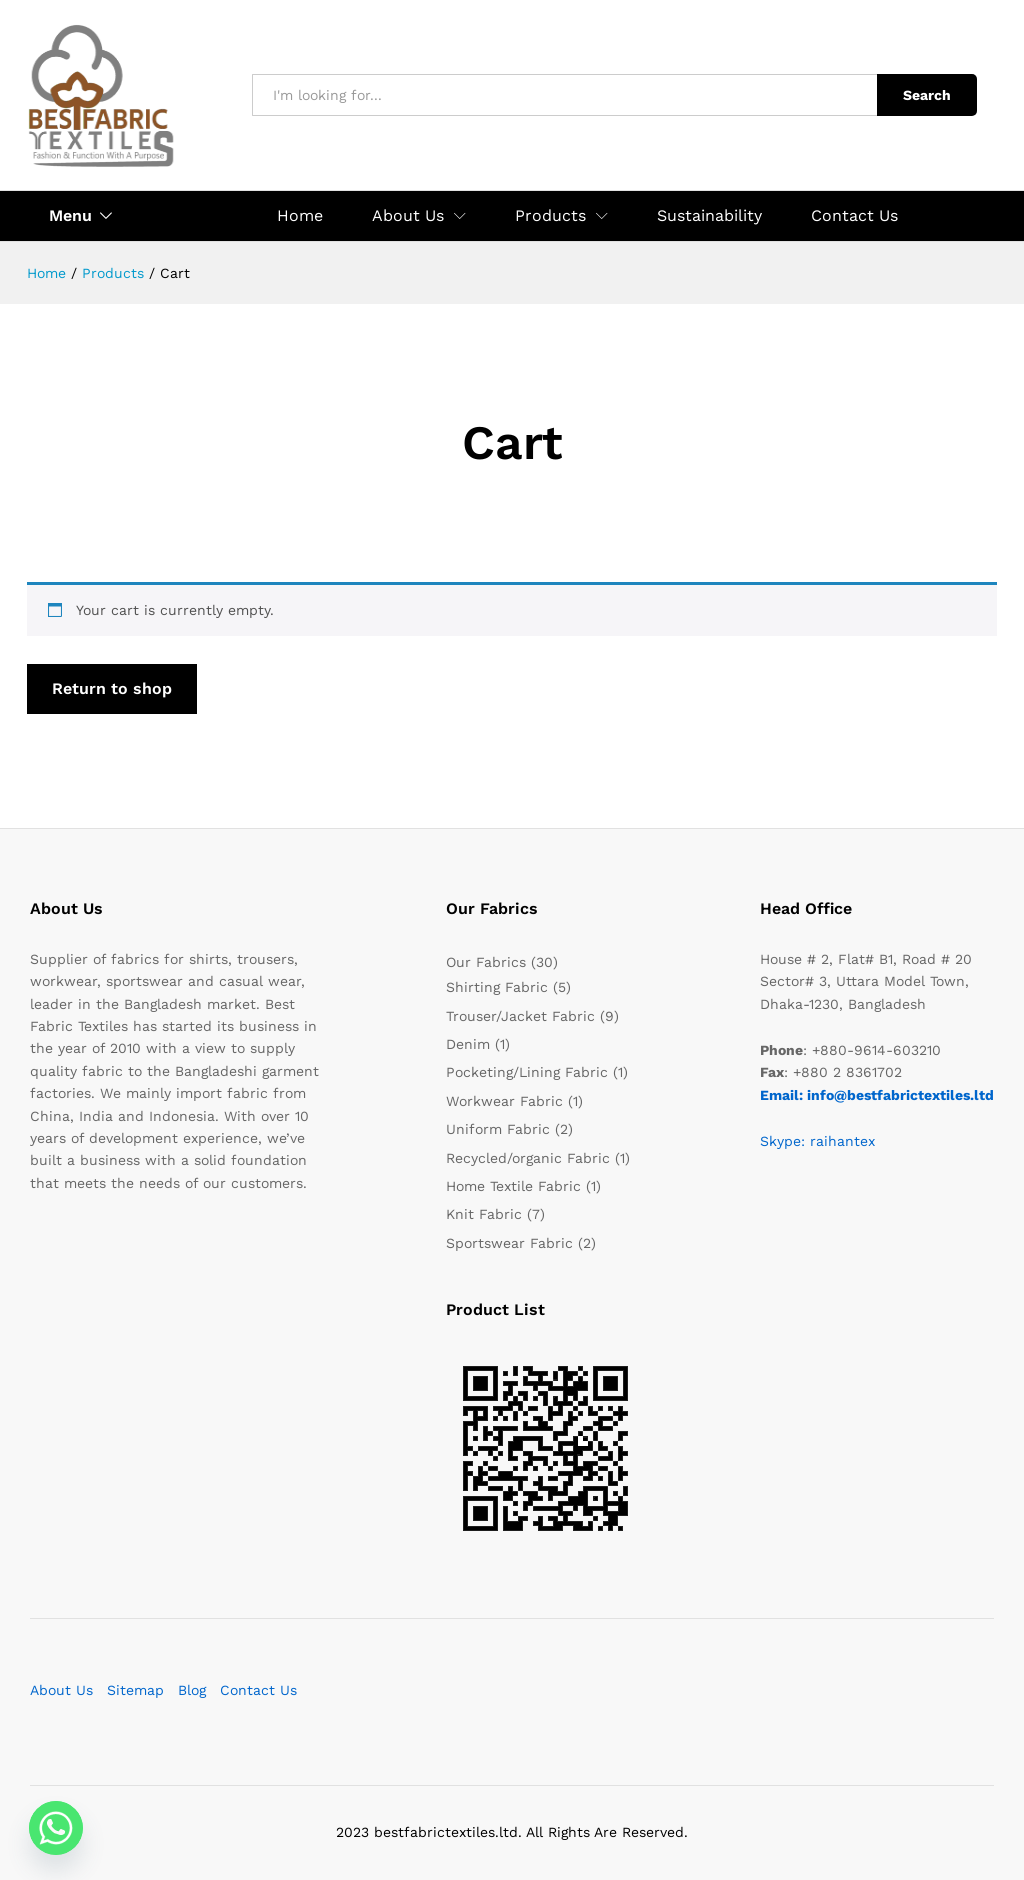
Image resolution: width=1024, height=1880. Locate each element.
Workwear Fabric (504, 1101)
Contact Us (854, 216)
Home (300, 216)
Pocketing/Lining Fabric (527, 1072)
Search (927, 95)
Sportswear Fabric (509, 1243)
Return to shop (112, 688)
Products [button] (550, 216)
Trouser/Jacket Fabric (520, 1016)
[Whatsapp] (56, 1828)
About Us (61, 1690)
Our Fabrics (486, 962)
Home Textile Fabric (513, 1186)
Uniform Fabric (498, 1129)
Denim (468, 1044)
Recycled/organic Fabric (528, 1158)
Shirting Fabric (497, 987)
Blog (192, 1690)
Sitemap (135, 1690)
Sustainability (709, 216)
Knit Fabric (484, 1214)
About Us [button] (408, 216)
